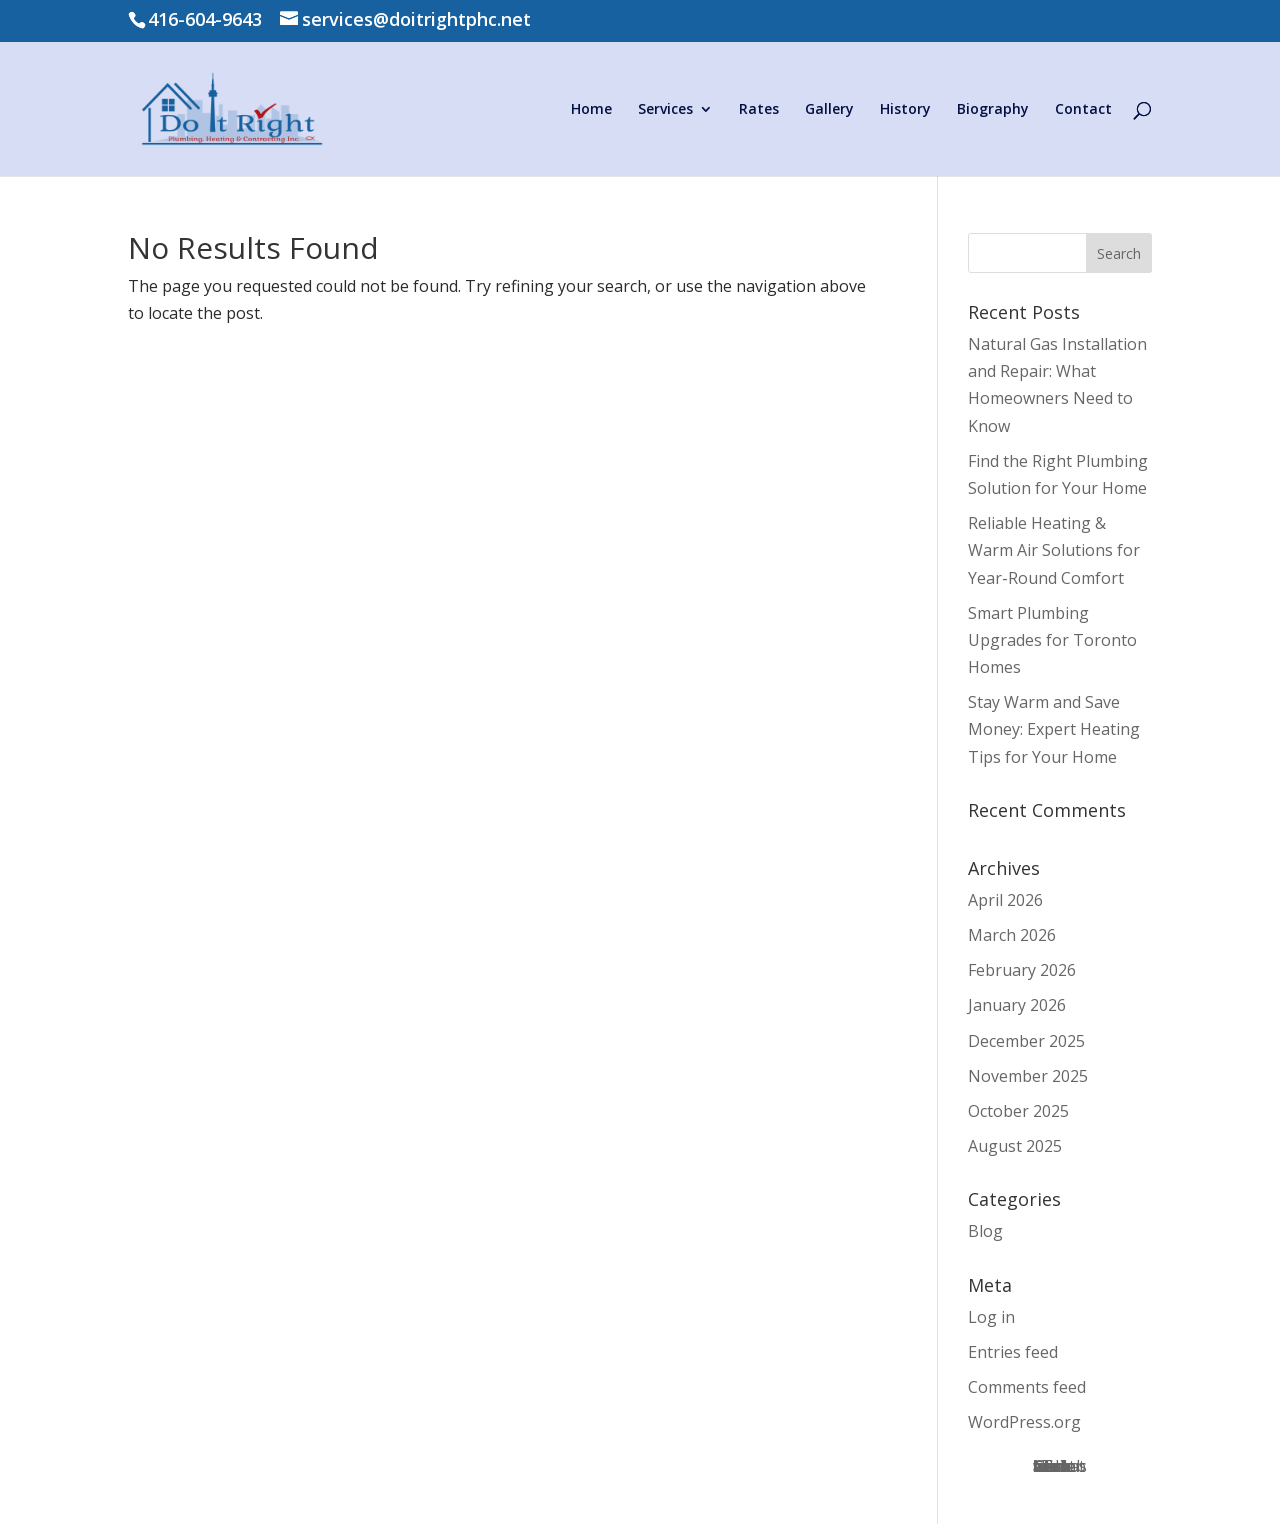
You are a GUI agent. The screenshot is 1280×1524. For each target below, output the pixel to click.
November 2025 (1028, 1076)
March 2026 (1012, 935)
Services (665, 110)
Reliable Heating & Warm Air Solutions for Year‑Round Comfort (1054, 550)
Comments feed (1027, 1387)
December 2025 (1026, 1041)
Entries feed (1013, 1352)
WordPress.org (1024, 1422)
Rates (759, 110)
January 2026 (1017, 1005)
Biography (993, 110)
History (905, 110)
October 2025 (1018, 1111)
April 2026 (1005, 900)
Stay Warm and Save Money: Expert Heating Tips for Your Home (1054, 729)
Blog (985, 1231)
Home (591, 110)
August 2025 (1015, 1146)
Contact (1083, 110)
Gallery (829, 110)
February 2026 (1022, 970)
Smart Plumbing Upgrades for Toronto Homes (1052, 640)
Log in (991, 1317)
